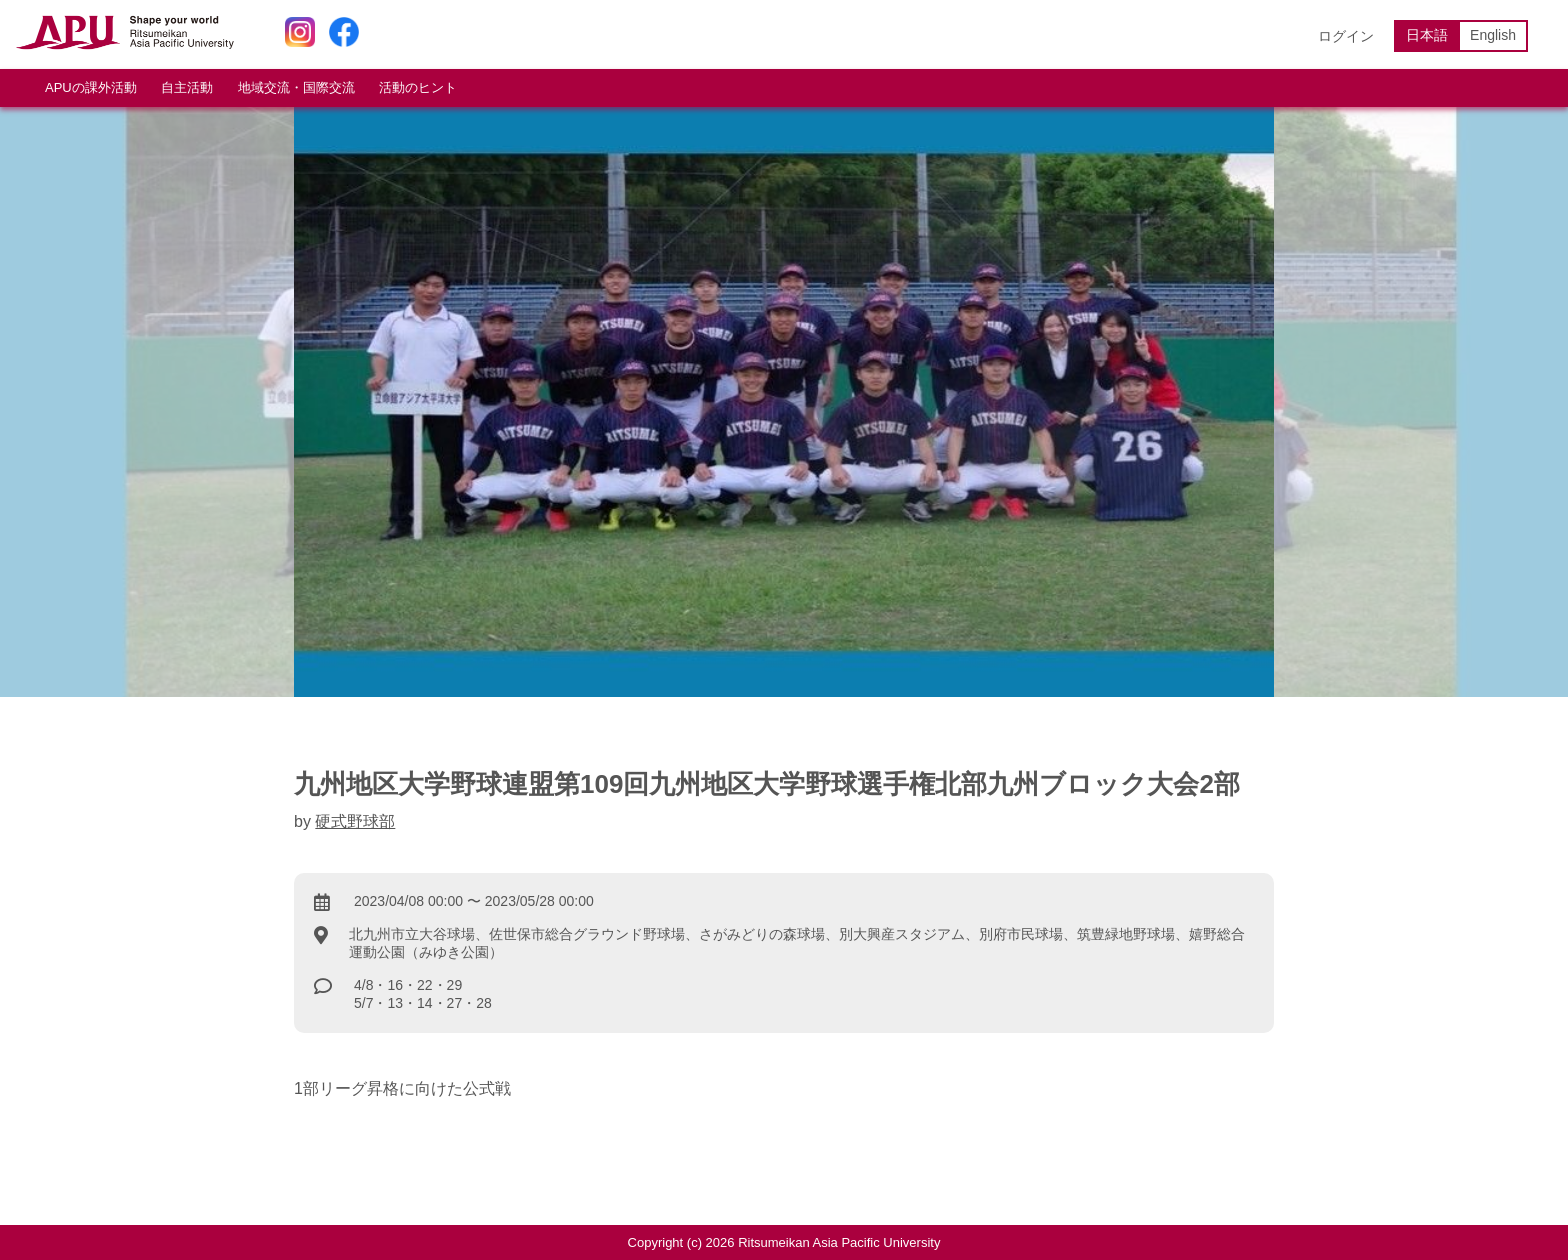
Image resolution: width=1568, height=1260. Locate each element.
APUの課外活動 (91, 87)
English (1493, 35)
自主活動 (187, 87)
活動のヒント (418, 87)
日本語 (1427, 35)
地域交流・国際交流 (296, 87)
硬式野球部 (355, 821)
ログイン (1346, 36)
